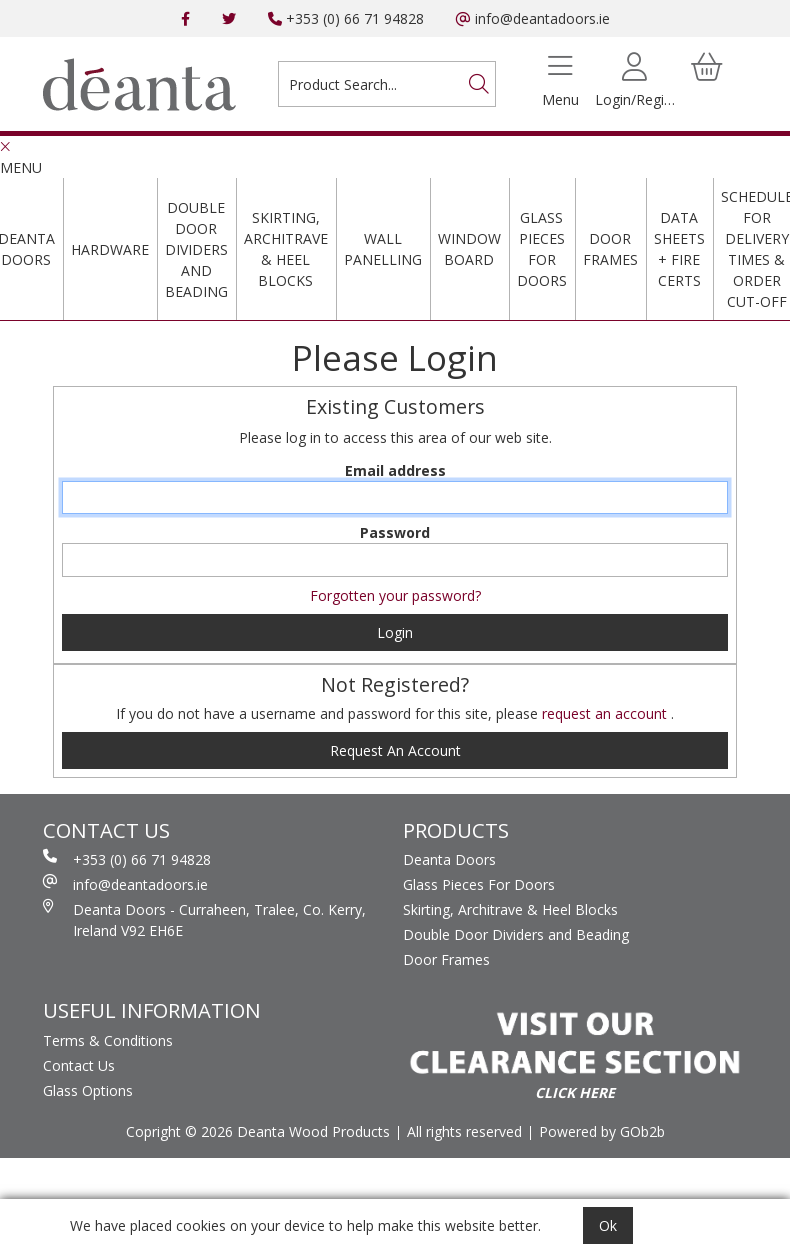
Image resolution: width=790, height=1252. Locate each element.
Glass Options (88, 1090)
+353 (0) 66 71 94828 (346, 18)
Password (395, 532)
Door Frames (610, 249)
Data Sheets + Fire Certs (679, 249)
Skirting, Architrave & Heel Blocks (286, 249)
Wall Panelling (383, 249)
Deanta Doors (449, 859)
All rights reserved (464, 1131)
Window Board (469, 249)
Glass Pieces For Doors (542, 249)
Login (395, 632)
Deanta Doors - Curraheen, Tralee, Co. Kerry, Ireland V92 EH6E (204, 919)
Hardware (110, 249)
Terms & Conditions (108, 1040)
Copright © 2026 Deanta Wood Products (258, 1131)
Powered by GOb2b (602, 1131)
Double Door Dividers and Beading (196, 249)
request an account (606, 713)
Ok (608, 1225)
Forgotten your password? (395, 595)
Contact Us (79, 1065)
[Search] (479, 84)
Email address (395, 470)
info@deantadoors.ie (533, 18)
